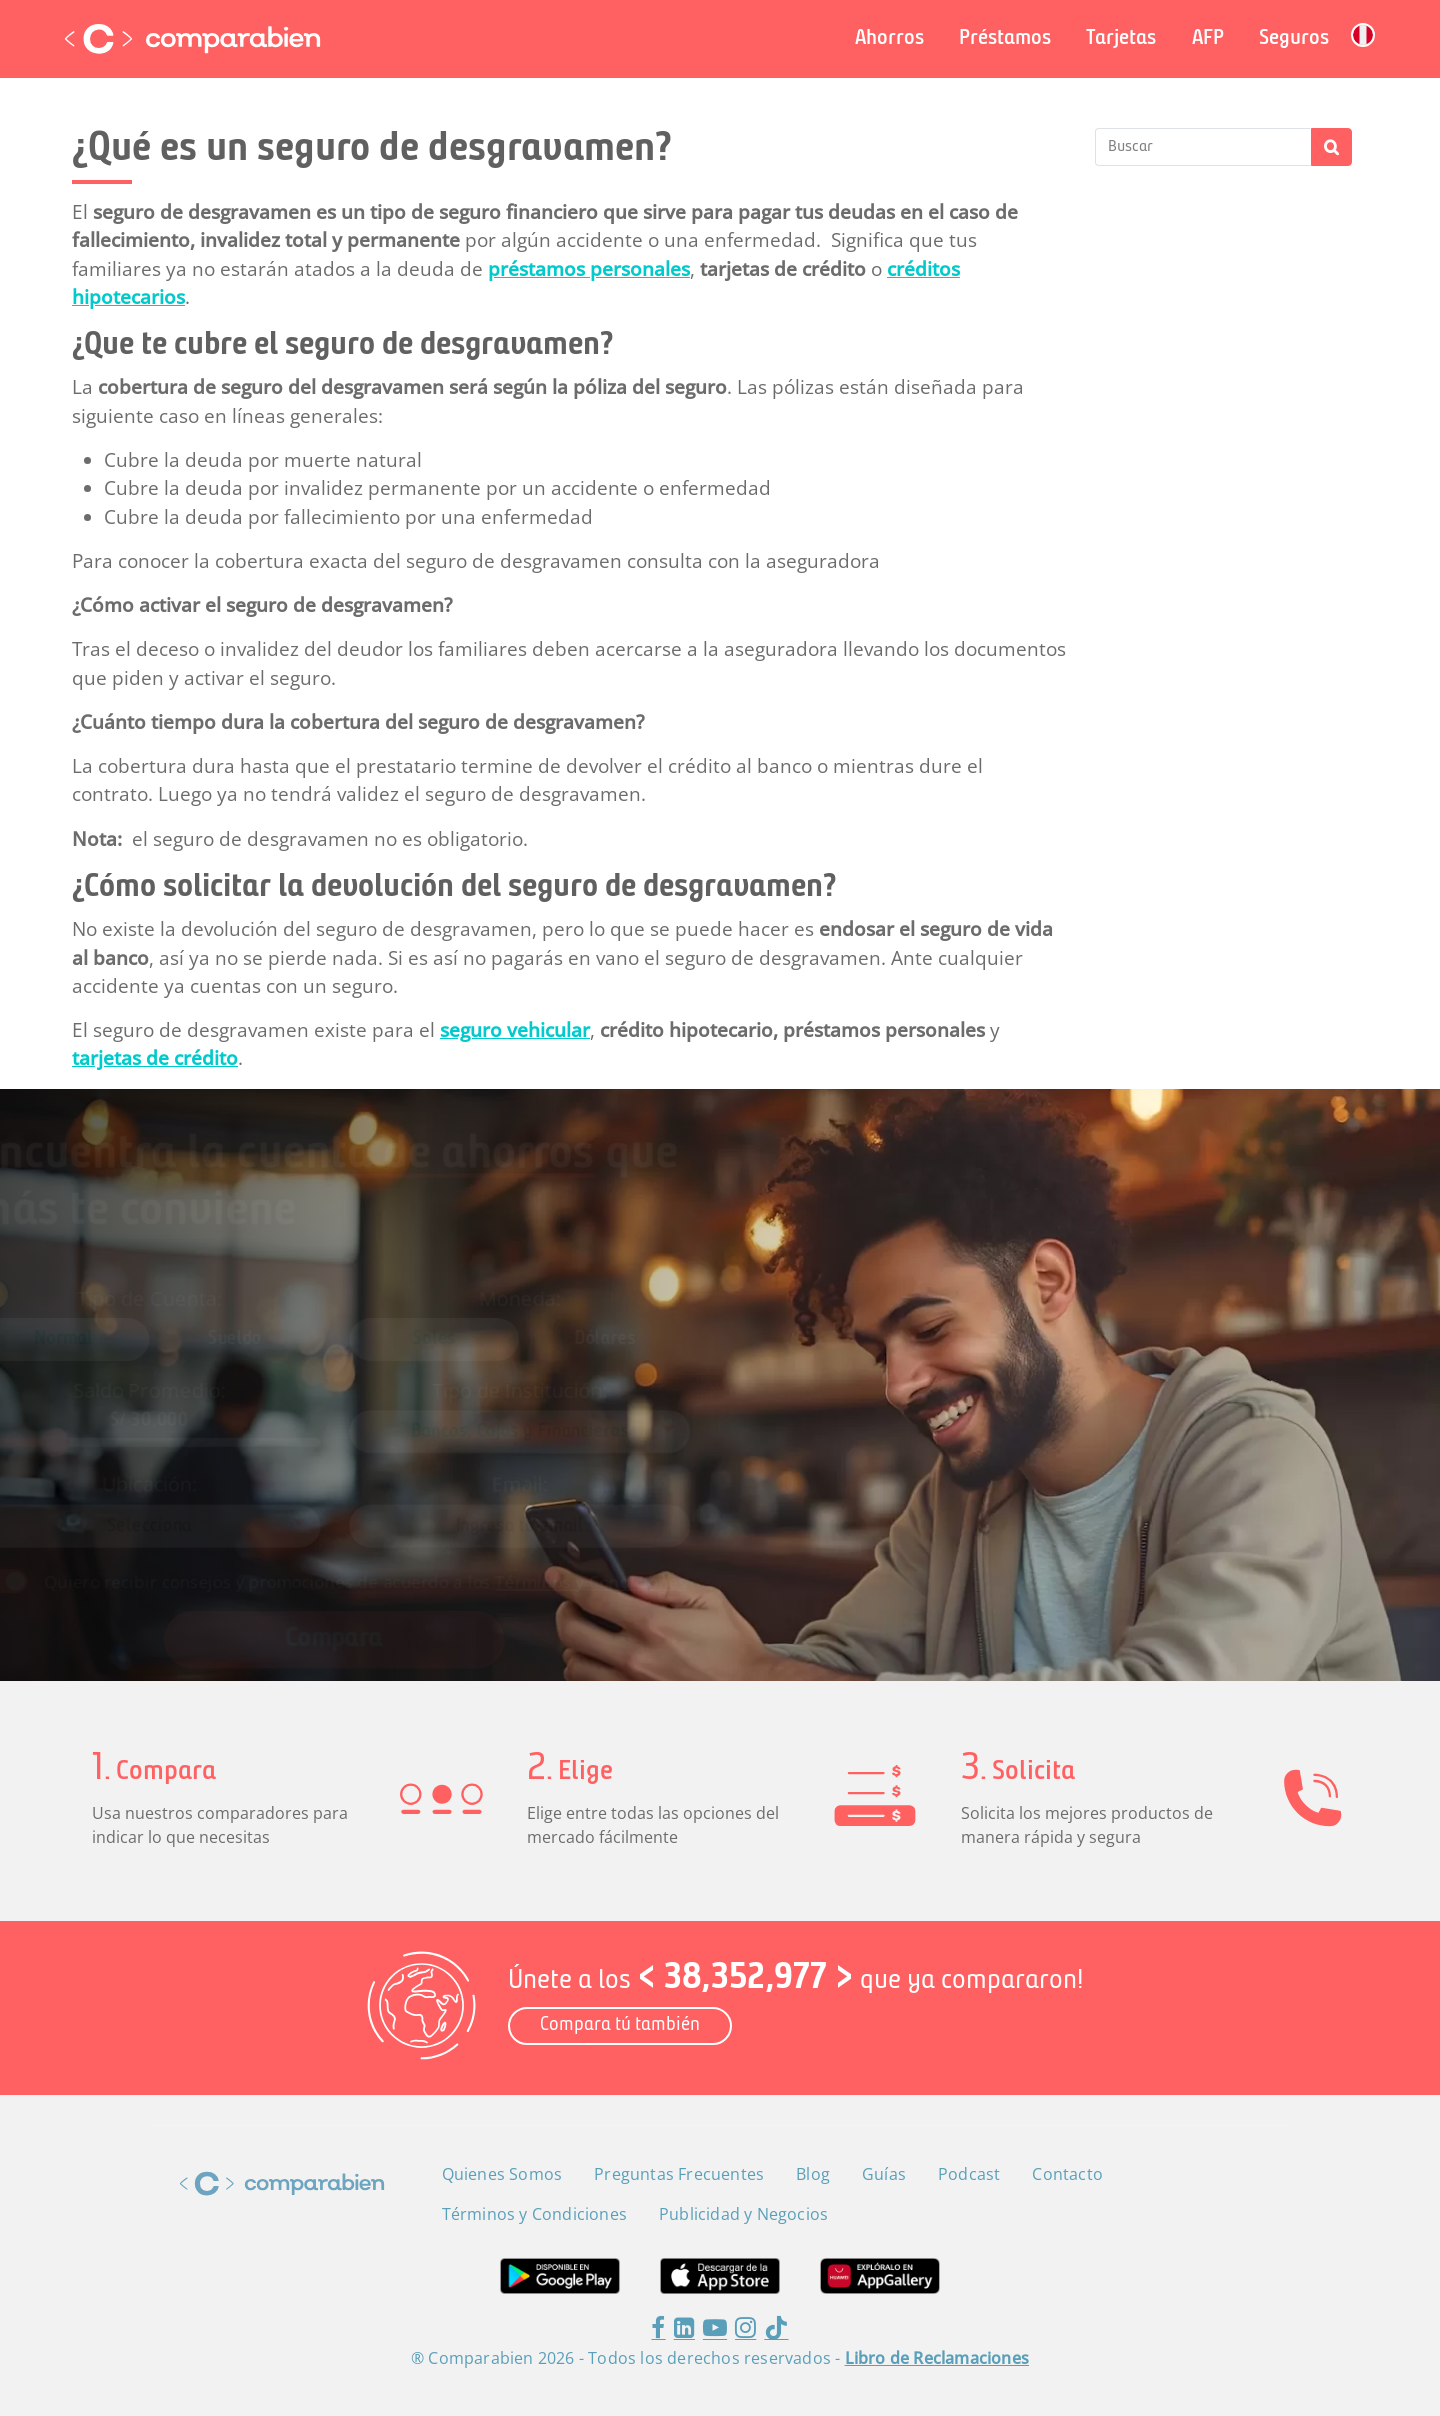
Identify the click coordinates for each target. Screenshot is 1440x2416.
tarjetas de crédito (155, 1058)
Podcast (969, 2174)
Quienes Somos (502, 2174)
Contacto (1067, 2174)
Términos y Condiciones (612, 1548)
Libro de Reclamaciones (937, 2358)
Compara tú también (620, 2025)
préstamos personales (589, 269)
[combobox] (553, 1424)
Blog (813, 2174)
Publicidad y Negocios (743, 2214)
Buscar (1331, 147)
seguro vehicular (515, 1030)
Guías (884, 2174)
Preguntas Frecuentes (679, 2174)
